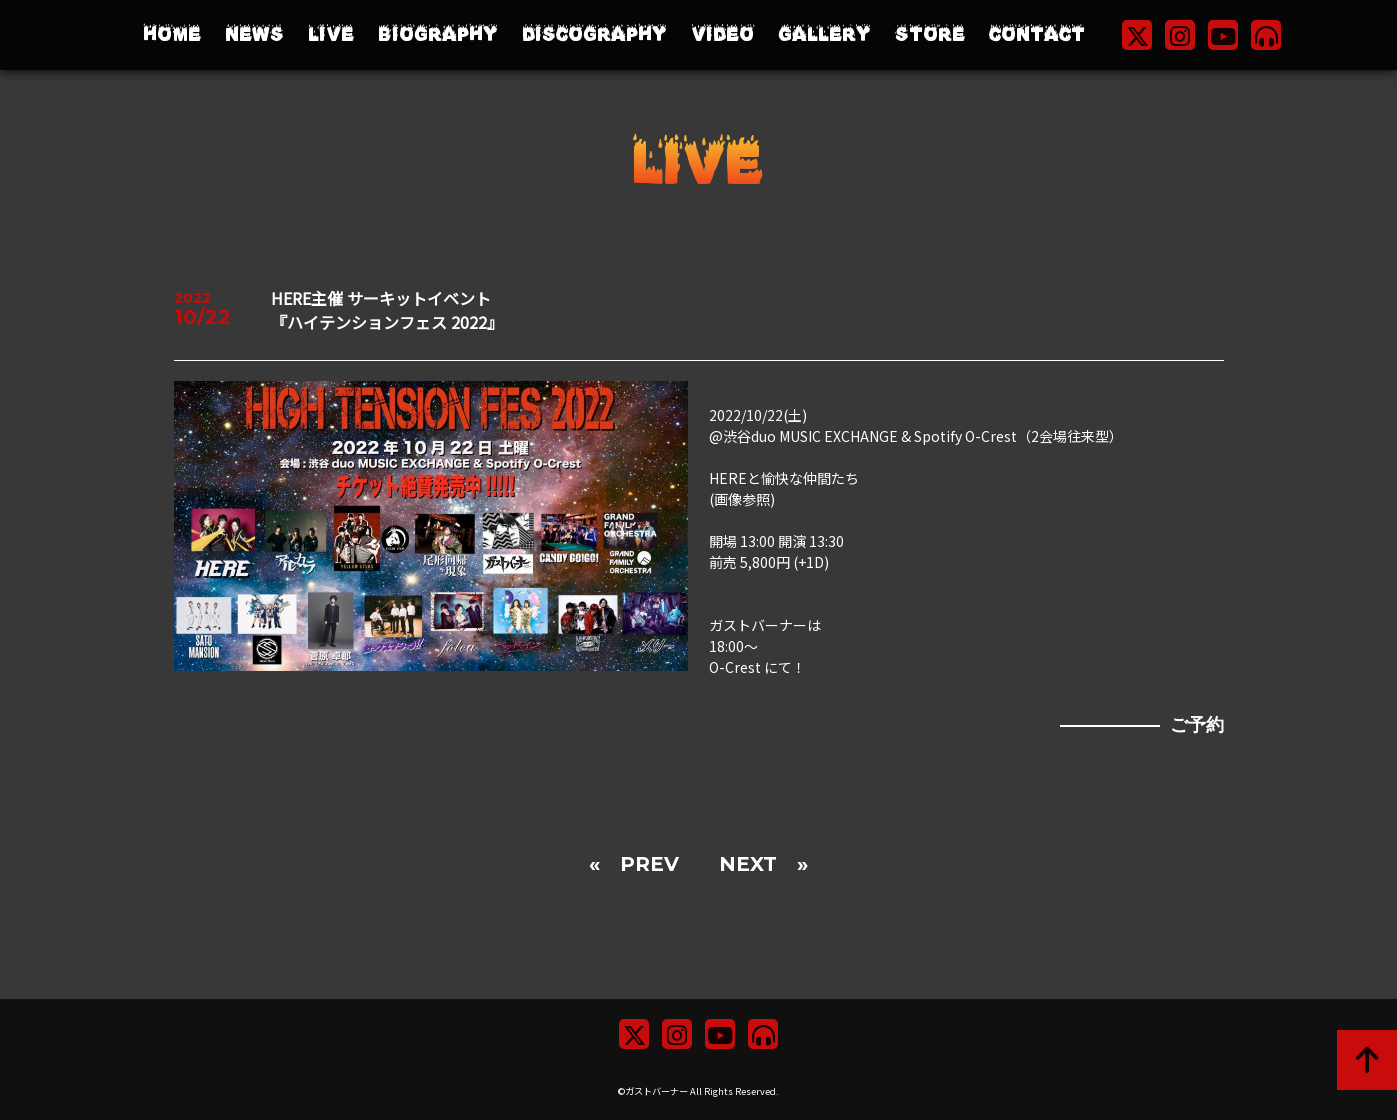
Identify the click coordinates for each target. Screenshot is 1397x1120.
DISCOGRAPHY (594, 34)
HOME (172, 34)
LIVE (331, 34)
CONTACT (1037, 34)
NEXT (748, 864)
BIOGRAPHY (438, 34)
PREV (649, 864)
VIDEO (722, 34)
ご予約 (1197, 725)
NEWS (254, 34)
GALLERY (824, 34)
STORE (930, 34)
